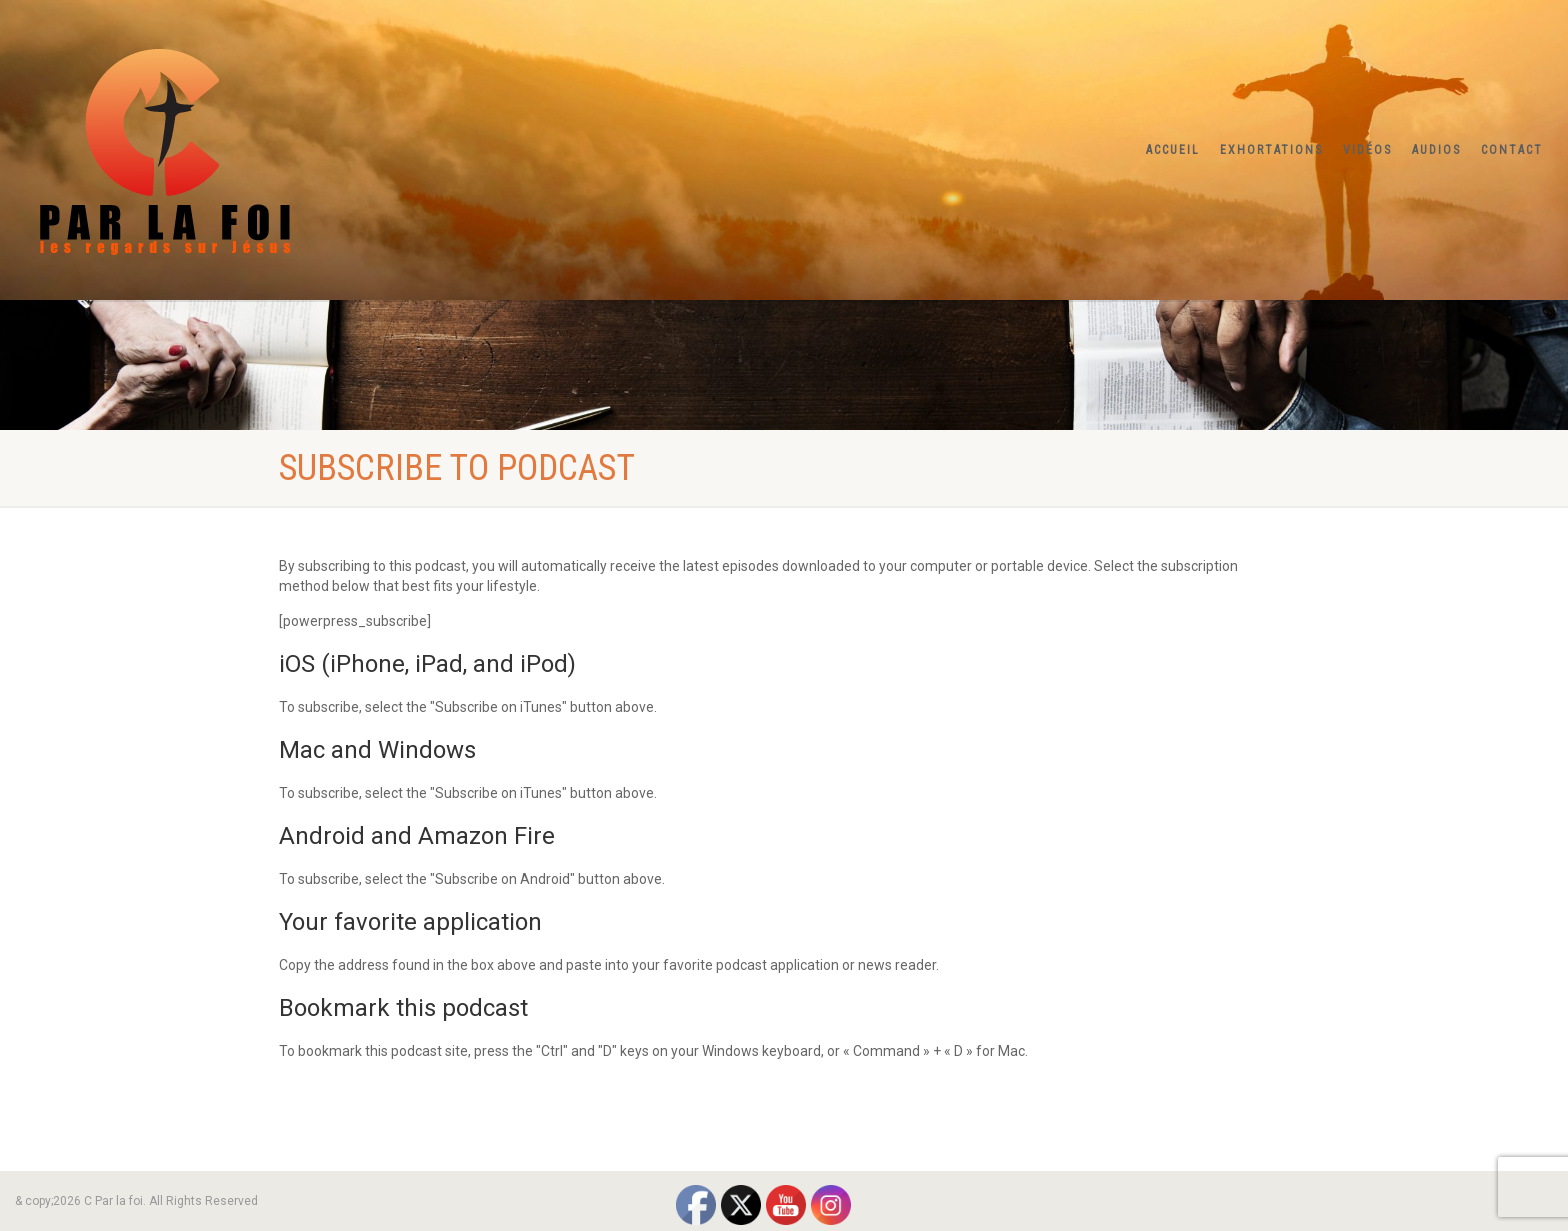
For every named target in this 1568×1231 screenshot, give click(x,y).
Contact (1512, 150)
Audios (1436, 150)
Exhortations (1271, 150)
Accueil (1173, 150)
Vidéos (1367, 150)
